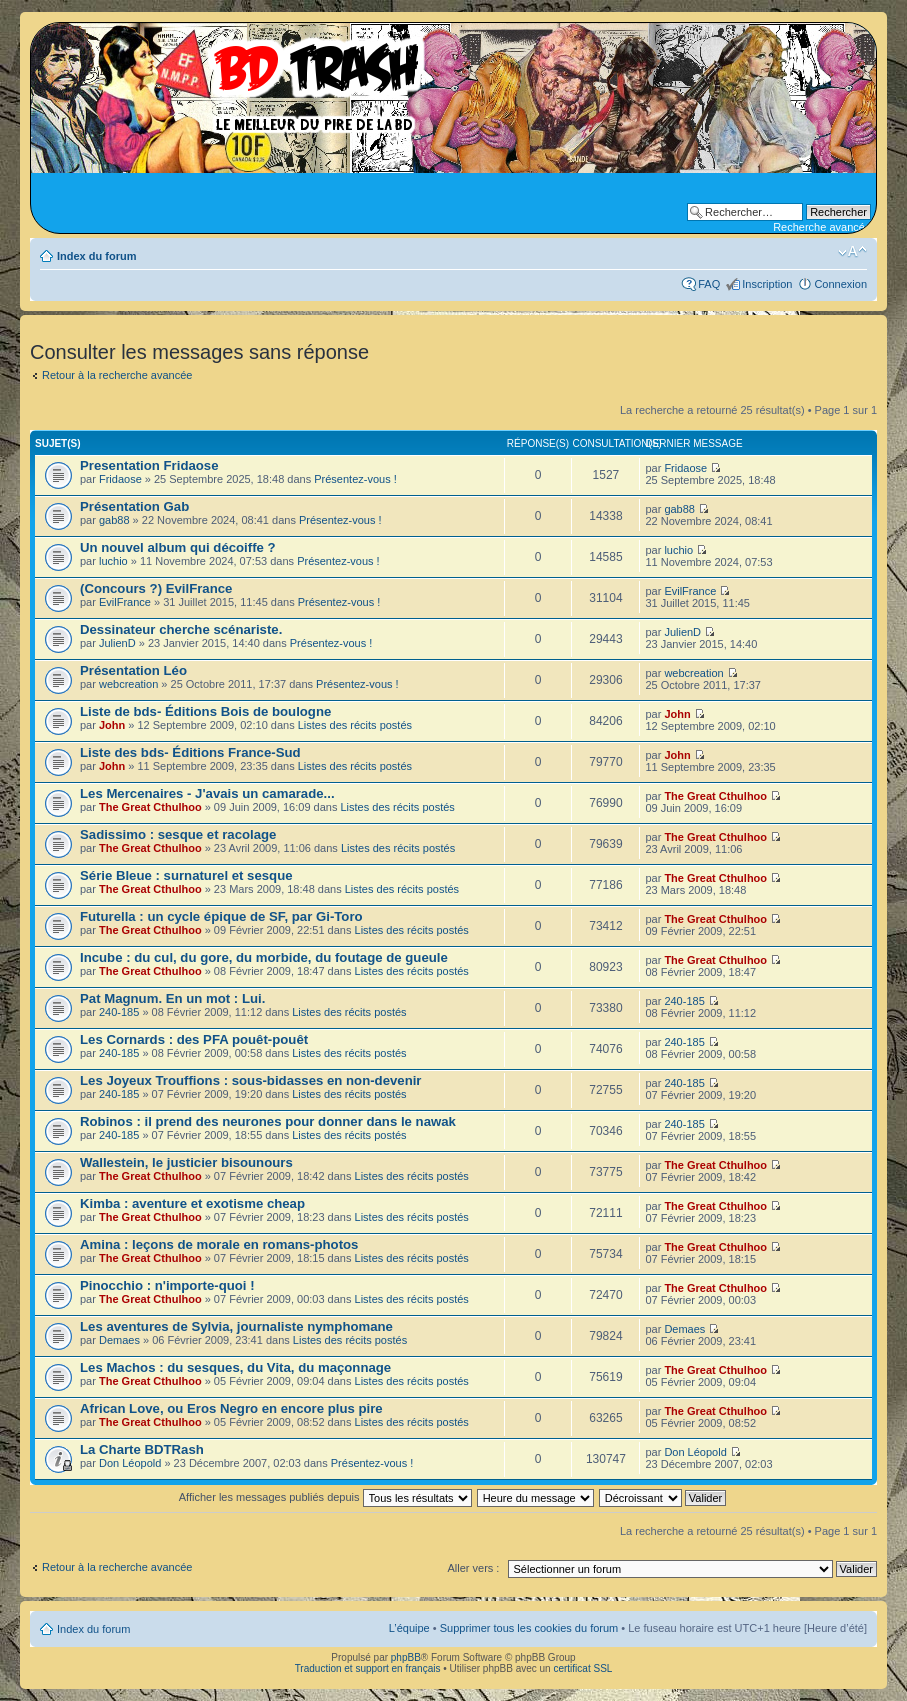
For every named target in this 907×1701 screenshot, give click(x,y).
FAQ (709, 284)
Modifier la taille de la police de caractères (852, 252)
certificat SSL (582, 1668)
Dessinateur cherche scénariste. (181, 629)
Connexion (840, 284)
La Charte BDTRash (142, 1449)
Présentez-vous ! (355, 479)
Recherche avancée (822, 227)
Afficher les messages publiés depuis (325, 1497)
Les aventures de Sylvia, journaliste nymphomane (236, 1326)
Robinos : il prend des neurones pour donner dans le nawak (268, 1121)
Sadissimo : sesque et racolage (178, 834)
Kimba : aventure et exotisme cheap (192, 1203)
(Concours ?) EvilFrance (156, 588)
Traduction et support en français (368, 1668)
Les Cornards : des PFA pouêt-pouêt (194, 1039)
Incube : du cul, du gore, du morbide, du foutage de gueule (264, 957)
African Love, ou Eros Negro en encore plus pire (231, 1408)
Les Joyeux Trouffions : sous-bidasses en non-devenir (250, 1080)
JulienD (117, 643)
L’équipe (409, 1628)
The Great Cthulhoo (150, 807)
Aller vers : (473, 1568)
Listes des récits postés (355, 725)
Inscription (767, 284)
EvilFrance (125, 602)
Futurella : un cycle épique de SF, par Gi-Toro (221, 916)
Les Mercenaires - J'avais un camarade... (207, 793)
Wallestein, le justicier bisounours (186, 1162)
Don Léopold (130, 1463)
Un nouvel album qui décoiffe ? (178, 547)
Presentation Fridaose (149, 465)
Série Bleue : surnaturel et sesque (186, 875)
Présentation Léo (133, 670)
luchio (113, 561)
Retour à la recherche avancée (117, 375)
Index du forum (96, 256)
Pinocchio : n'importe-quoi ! (167, 1285)
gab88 (114, 520)
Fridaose (120, 479)
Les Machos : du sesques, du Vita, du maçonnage (235, 1367)
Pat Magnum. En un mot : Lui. (172, 998)
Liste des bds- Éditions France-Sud (190, 752)
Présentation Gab (134, 506)
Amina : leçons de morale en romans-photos (219, 1244)
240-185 (119, 1012)
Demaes (119, 1340)
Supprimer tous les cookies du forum (529, 1628)
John (112, 725)
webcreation (128, 684)
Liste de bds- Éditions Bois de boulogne (205, 711)
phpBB (406, 1657)
